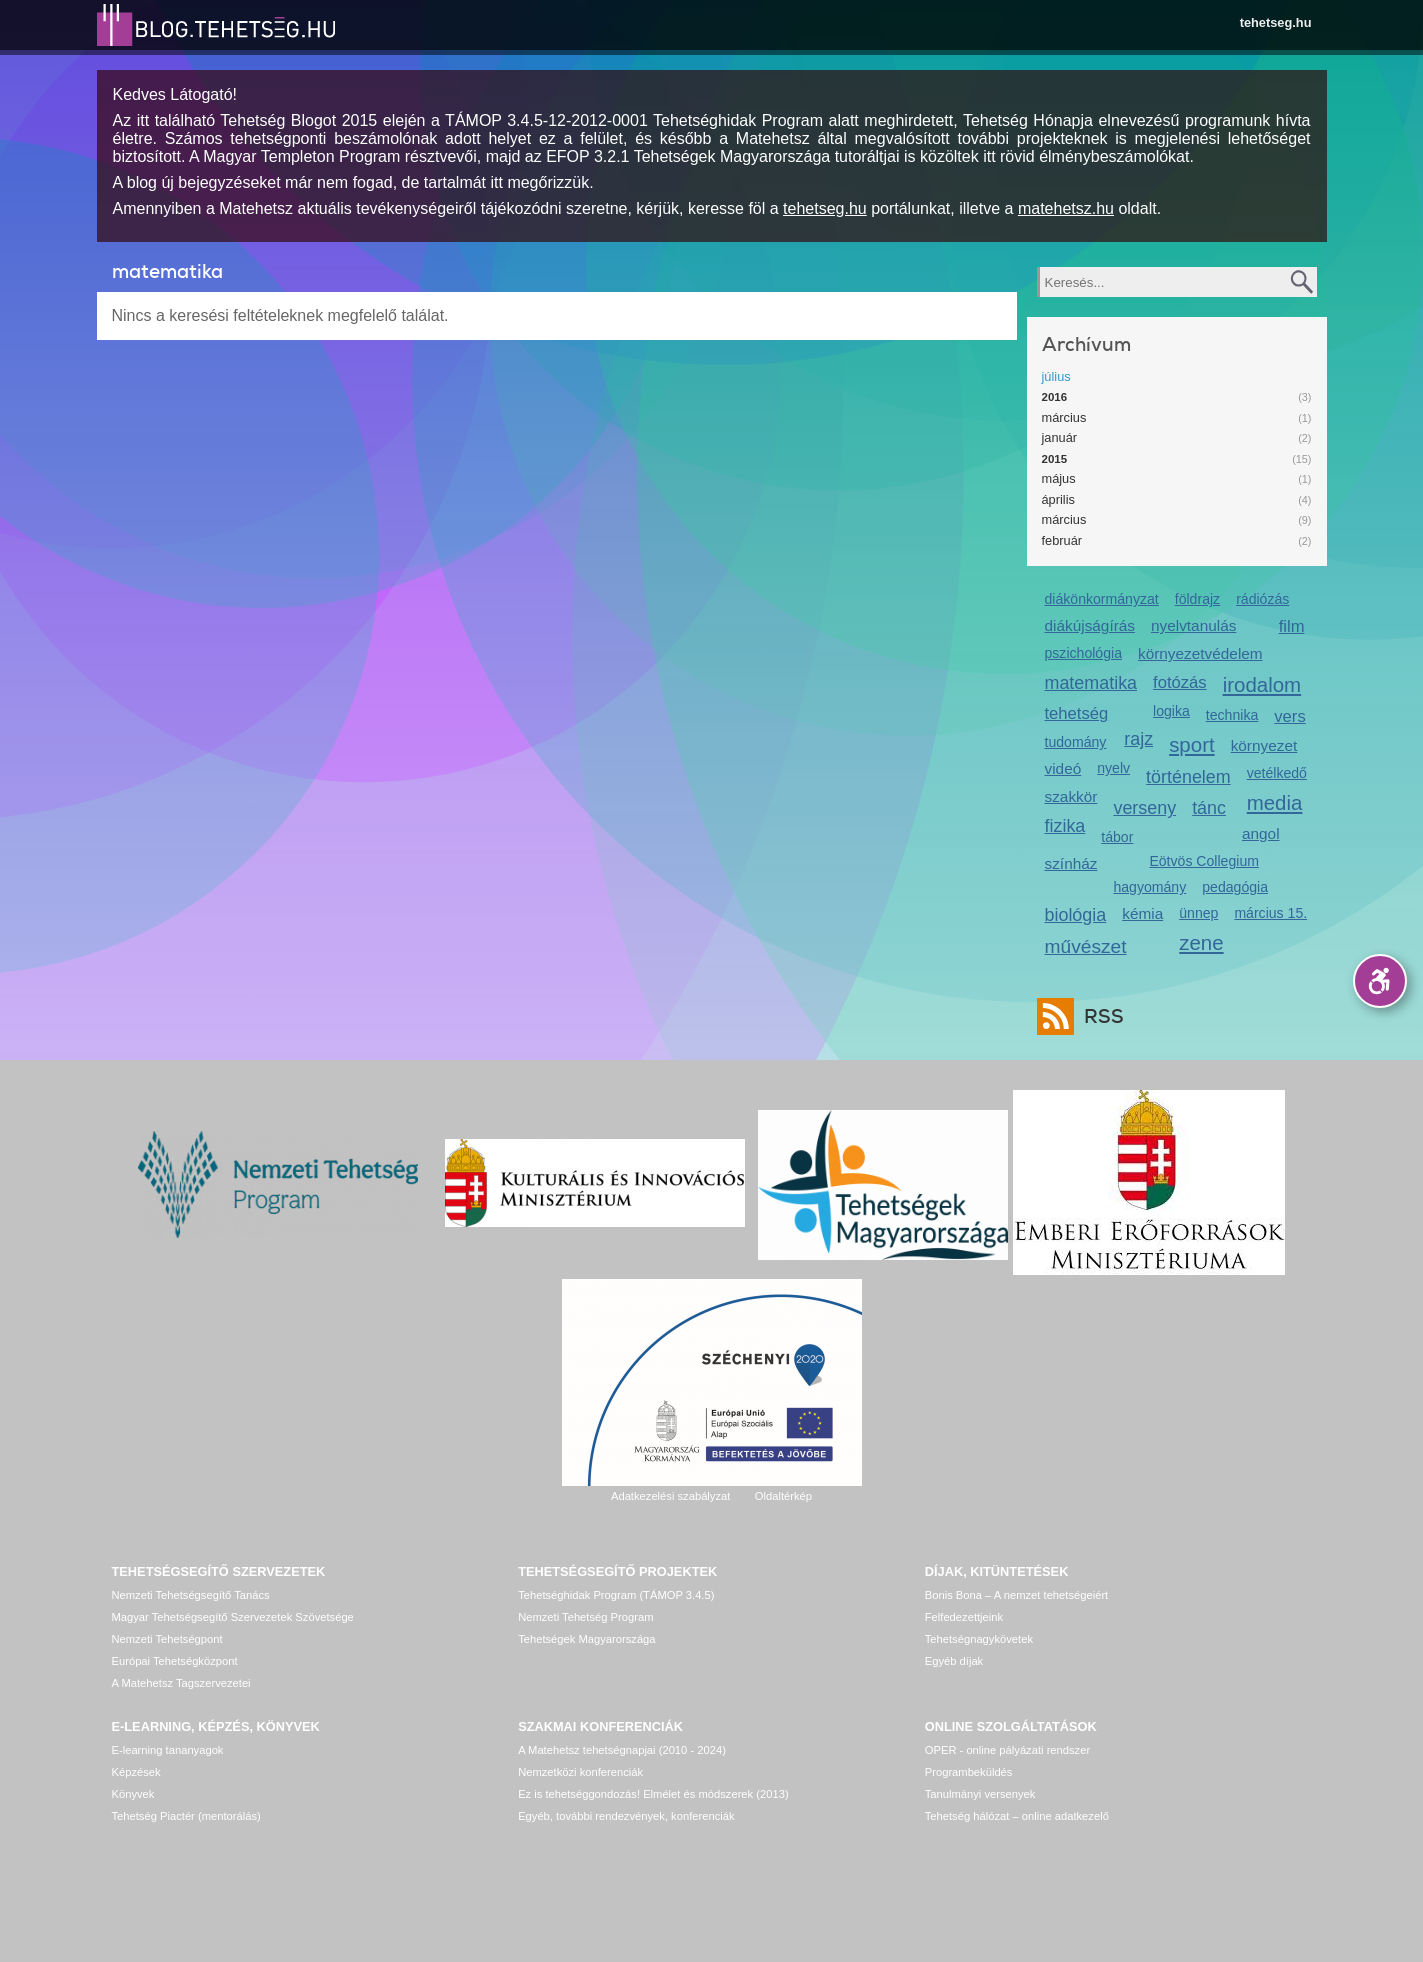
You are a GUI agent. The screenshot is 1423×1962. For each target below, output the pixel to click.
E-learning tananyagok (168, 1750)
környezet (1264, 745)
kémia (1142, 913)
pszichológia (1083, 653)
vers (1289, 716)
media (1275, 802)
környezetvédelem (1200, 653)
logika (1171, 711)
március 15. (1270, 913)
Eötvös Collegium (1204, 861)
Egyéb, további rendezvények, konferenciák (626, 1816)
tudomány (1076, 742)
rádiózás (1262, 599)
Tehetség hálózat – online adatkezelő (1017, 1816)
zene (1201, 942)
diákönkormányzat (1102, 599)
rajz (1138, 739)
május (1059, 478)
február (1062, 540)
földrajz (1197, 599)
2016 (1055, 397)
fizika (1065, 826)
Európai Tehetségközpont (175, 1661)
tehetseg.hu (1276, 22)
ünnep (1198, 913)
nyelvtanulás (1193, 625)
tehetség (1077, 713)
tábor (1117, 837)
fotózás (1180, 682)
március (1064, 417)
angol (1261, 833)
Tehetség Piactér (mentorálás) (186, 1816)
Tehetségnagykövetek (979, 1639)
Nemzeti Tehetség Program (585, 1617)
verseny (1144, 808)
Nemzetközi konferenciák (580, 1772)
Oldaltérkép (783, 1496)
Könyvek (133, 1794)
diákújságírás (1090, 625)
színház (1071, 863)
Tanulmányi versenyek (980, 1794)
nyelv (1113, 768)
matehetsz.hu (1066, 208)
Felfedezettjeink (964, 1617)
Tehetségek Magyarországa (586, 1639)
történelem (1188, 777)
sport (1192, 744)
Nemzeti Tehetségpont (167, 1639)
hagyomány (1149, 887)
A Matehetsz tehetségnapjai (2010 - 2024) (622, 1750)
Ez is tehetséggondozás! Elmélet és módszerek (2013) (653, 1794)
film (1292, 626)
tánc (1209, 808)
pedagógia (1235, 887)
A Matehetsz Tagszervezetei (181, 1683)
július (1056, 376)
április (1058, 499)
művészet (1086, 946)
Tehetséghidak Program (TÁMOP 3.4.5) (616, 1595)
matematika (1091, 683)
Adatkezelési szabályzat (670, 1496)
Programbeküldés (969, 1772)
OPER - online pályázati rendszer (1007, 1750)
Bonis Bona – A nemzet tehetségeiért (1016, 1595)
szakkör (1071, 796)
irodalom (1262, 684)
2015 (1055, 459)
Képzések (136, 1772)
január (1060, 437)
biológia (1076, 915)
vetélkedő (1277, 773)
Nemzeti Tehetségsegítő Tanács (191, 1595)
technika (1232, 715)
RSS (1099, 1016)
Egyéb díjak (954, 1661)
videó (1063, 768)
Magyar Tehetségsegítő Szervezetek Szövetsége (233, 1617)
